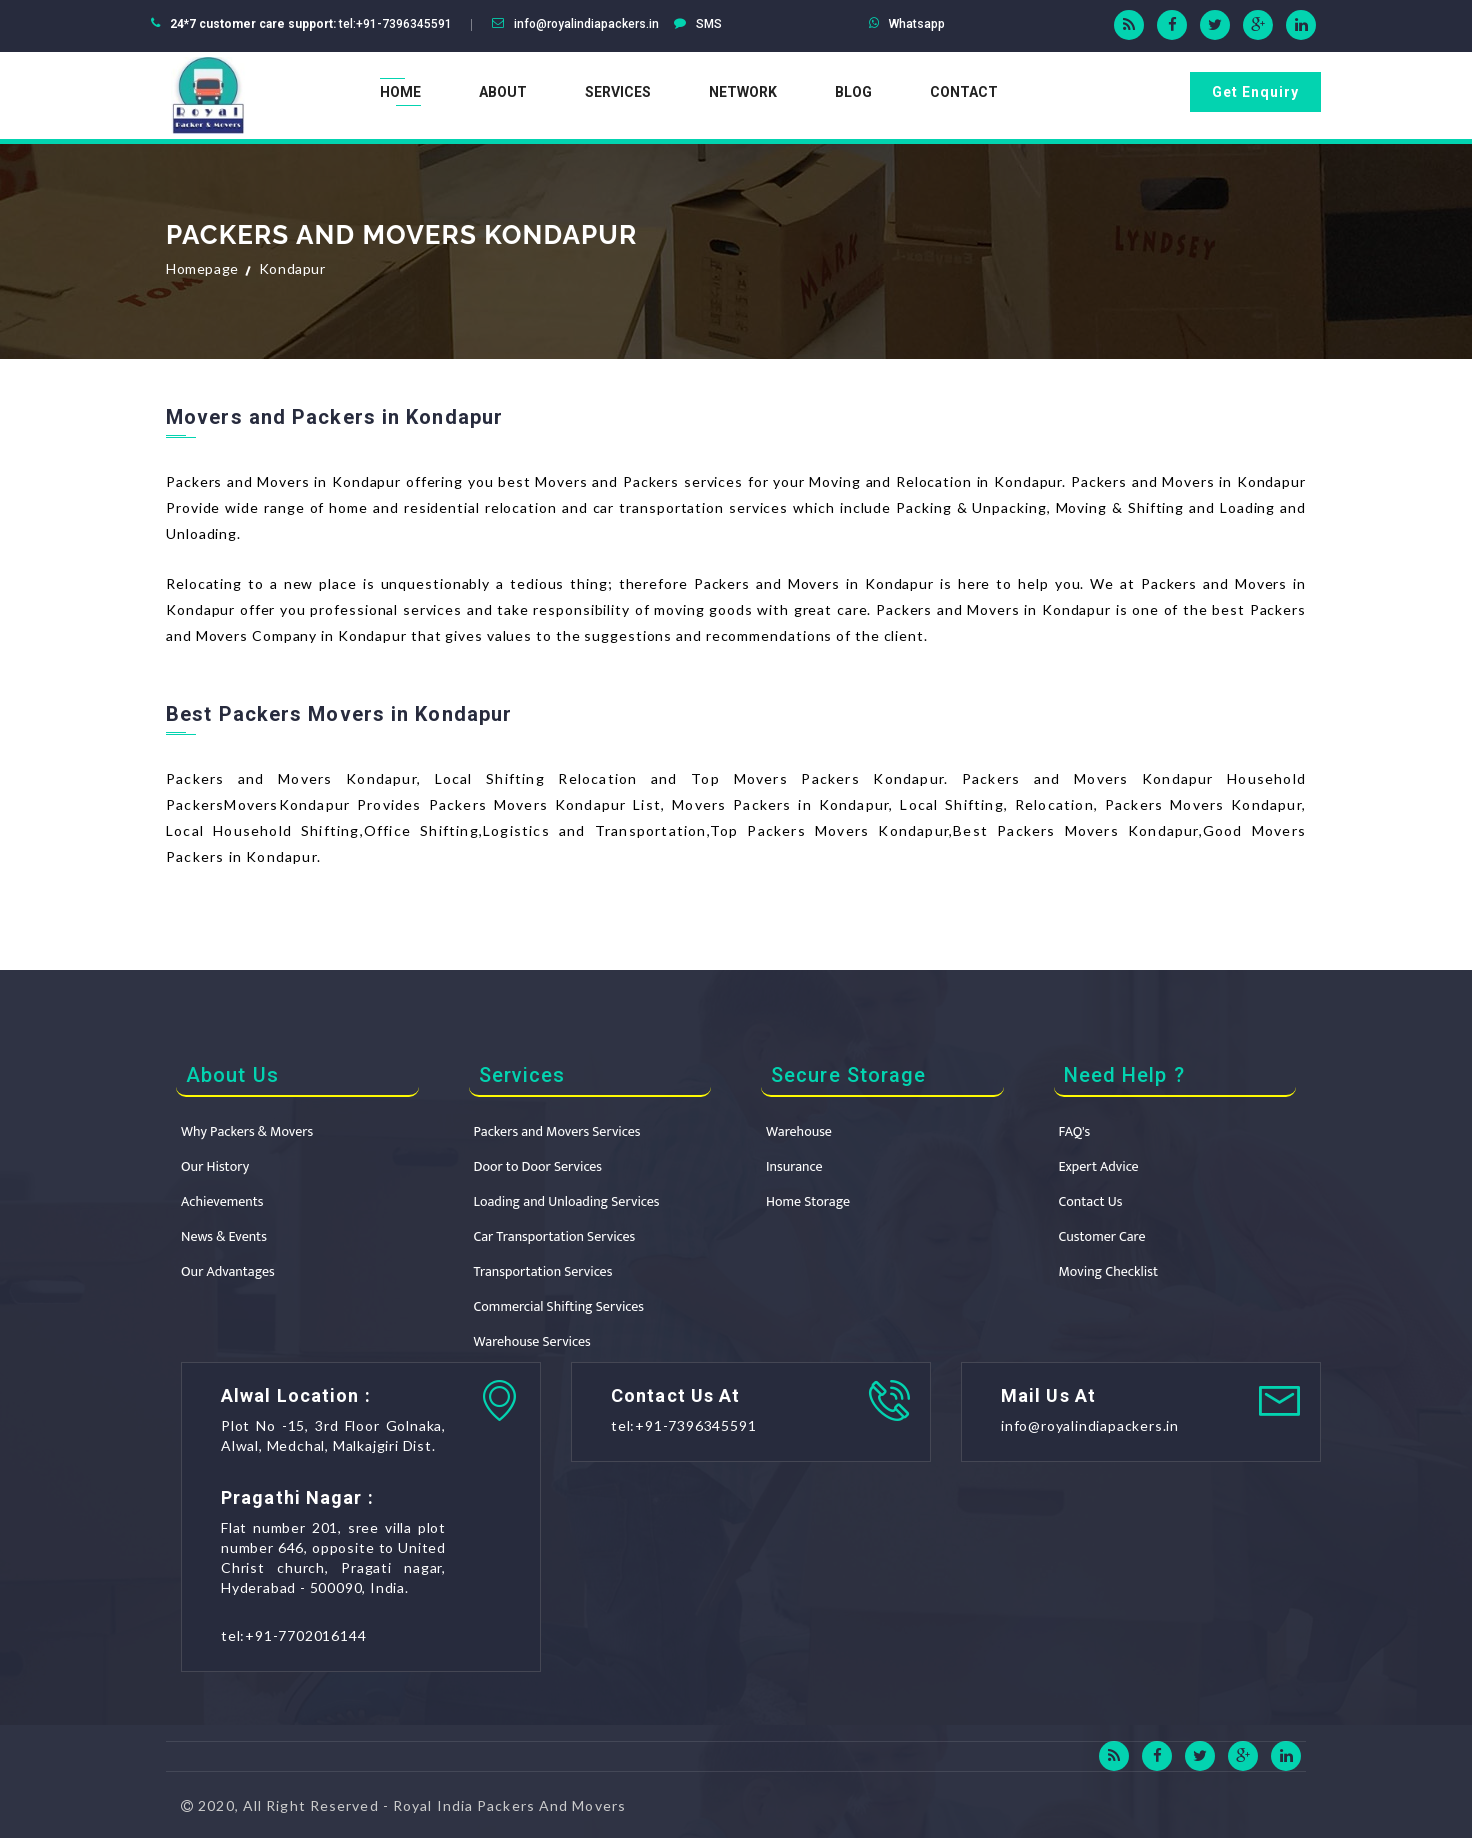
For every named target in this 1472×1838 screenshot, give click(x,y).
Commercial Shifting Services (559, 1306)
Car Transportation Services (555, 1236)
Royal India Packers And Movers (509, 1805)
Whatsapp (917, 24)
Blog (853, 92)
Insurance (794, 1166)
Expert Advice (1099, 1166)
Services (618, 92)
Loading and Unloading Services (567, 1201)
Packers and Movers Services (557, 1131)
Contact (964, 92)
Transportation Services (543, 1271)
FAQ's (1075, 1131)
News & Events (224, 1236)
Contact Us (1091, 1201)
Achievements (222, 1201)
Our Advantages (228, 1271)
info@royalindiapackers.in (586, 24)
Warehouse (799, 1131)
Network (743, 92)
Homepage (202, 268)
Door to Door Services (538, 1166)
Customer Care (1102, 1236)
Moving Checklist (1109, 1271)
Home (400, 92)
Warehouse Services (532, 1341)
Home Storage (808, 1201)
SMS (709, 24)
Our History (215, 1166)
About (503, 92)
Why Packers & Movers (247, 1131)
